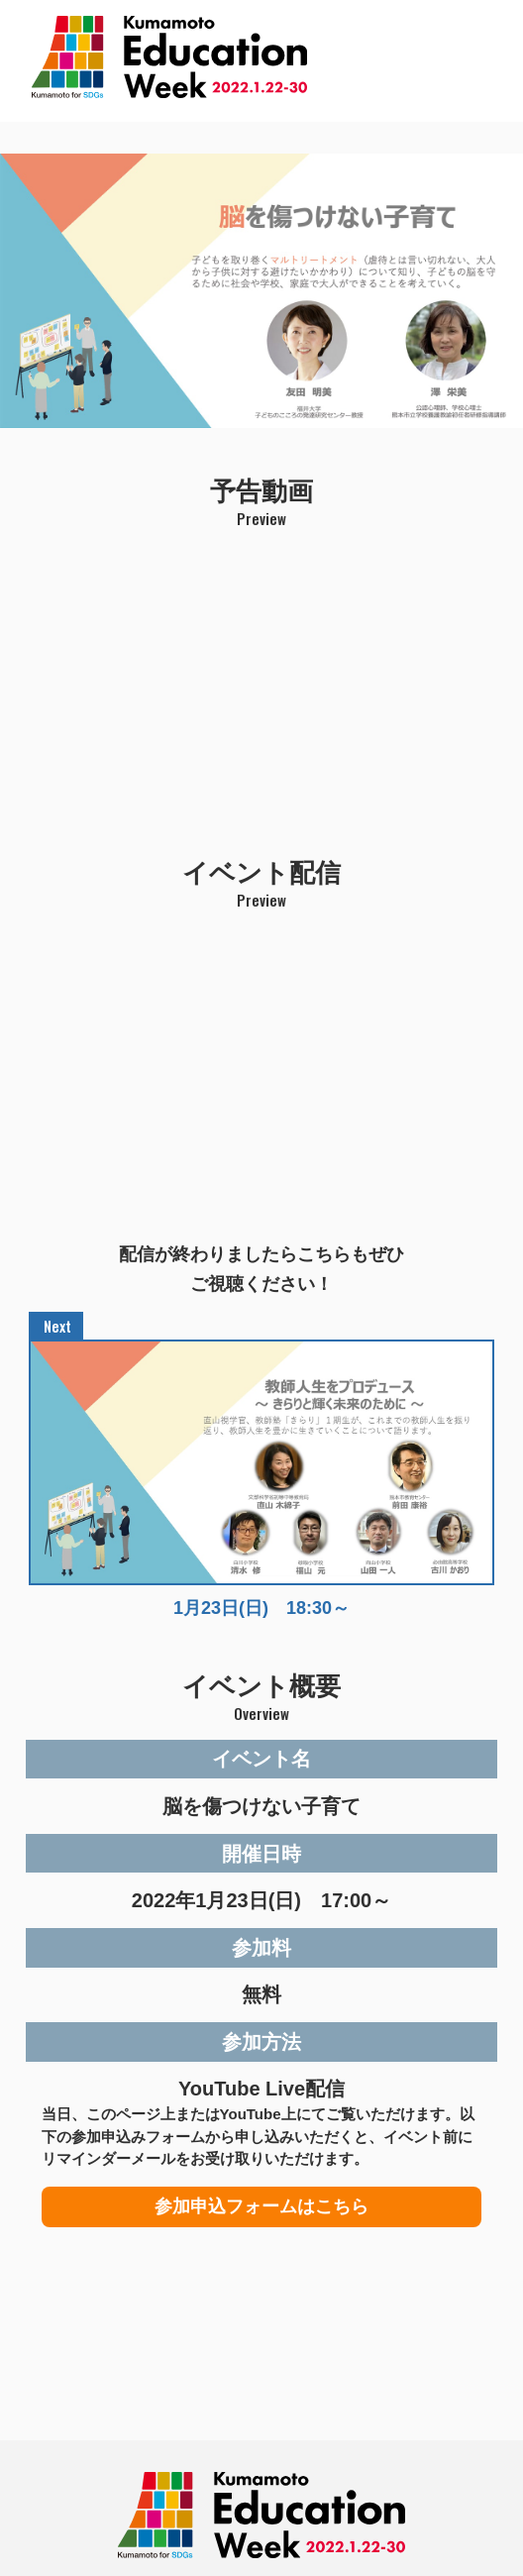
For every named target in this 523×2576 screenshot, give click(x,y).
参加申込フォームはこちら (261, 2206)
